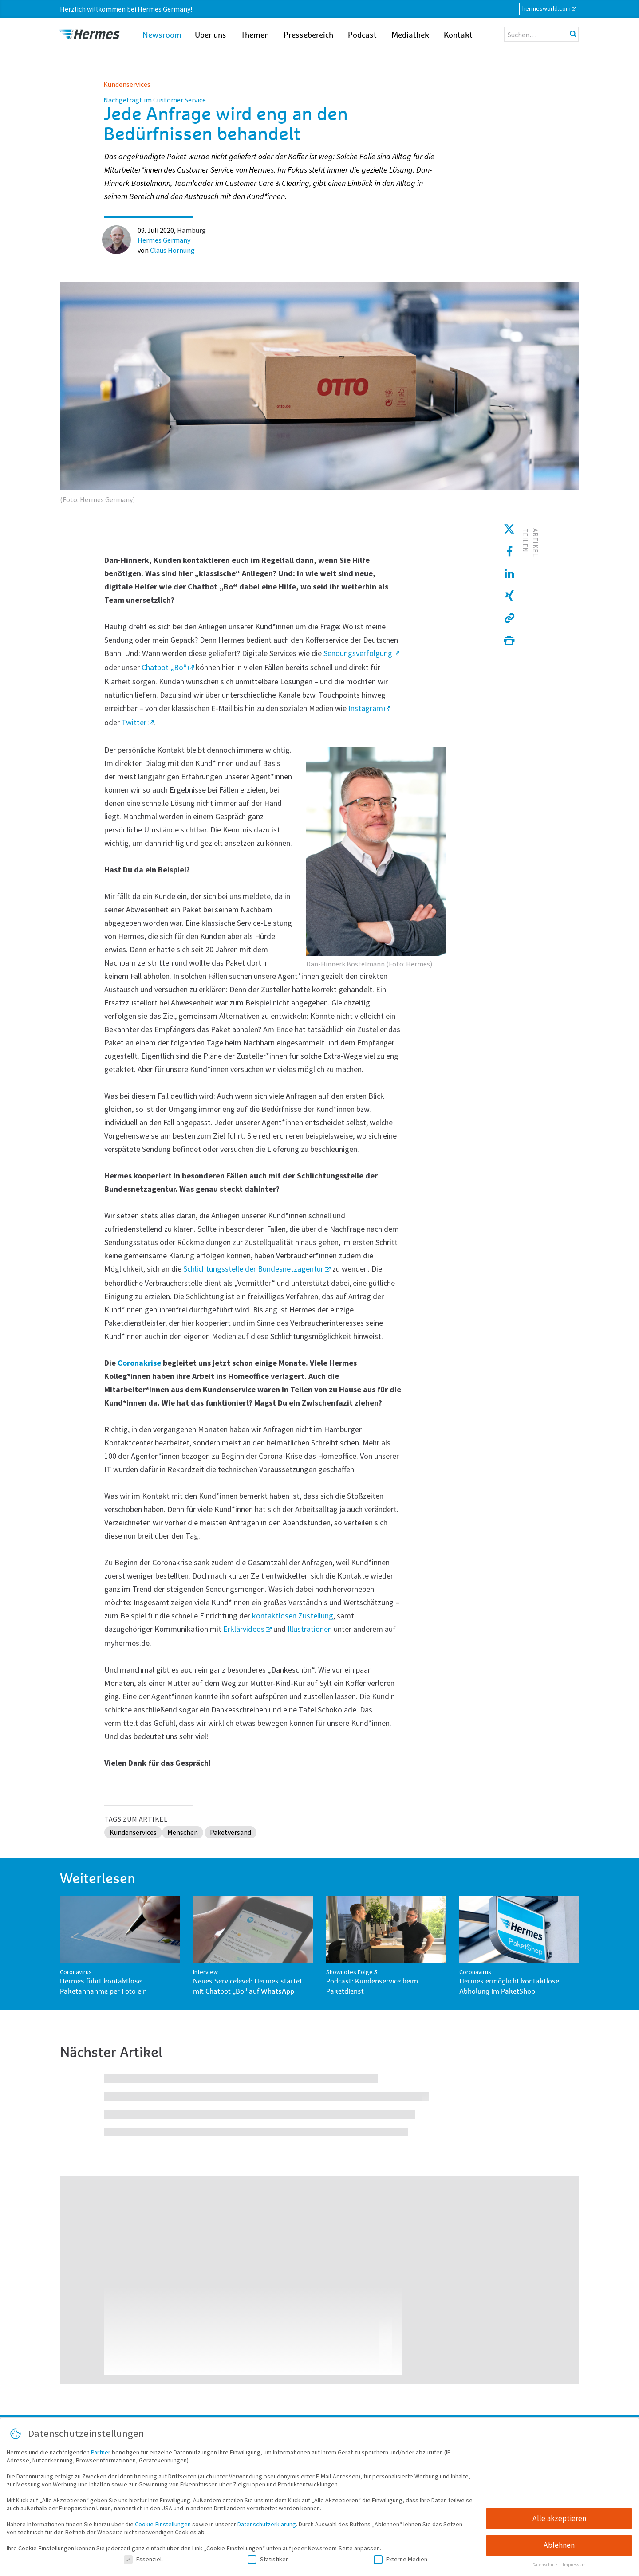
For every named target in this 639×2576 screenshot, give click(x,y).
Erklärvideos (243, 1629)
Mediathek (410, 35)
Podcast (362, 35)
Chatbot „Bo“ (164, 667)
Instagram (365, 708)
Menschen (182, 1832)
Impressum (574, 2568)
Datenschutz (545, 2568)
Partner (100, 2455)
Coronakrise (139, 1363)
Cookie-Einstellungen (163, 2527)
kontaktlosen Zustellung (292, 1615)
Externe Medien (400, 2562)
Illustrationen (310, 1629)
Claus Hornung (172, 250)
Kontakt (458, 35)
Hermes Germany (164, 240)
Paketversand (230, 1832)
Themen (255, 35)
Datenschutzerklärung (266, 2527)
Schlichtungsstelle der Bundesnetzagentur (253, 1269)
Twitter (134, 722)
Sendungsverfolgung (357, 653)
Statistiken (268, 2562)
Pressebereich (308, 35)
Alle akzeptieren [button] (559, 2521)
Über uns (210, 35)
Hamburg (191, 230)
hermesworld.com (546, 8)
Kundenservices (126, 84)
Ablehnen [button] (559, 2548)
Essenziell (143, 2562)
